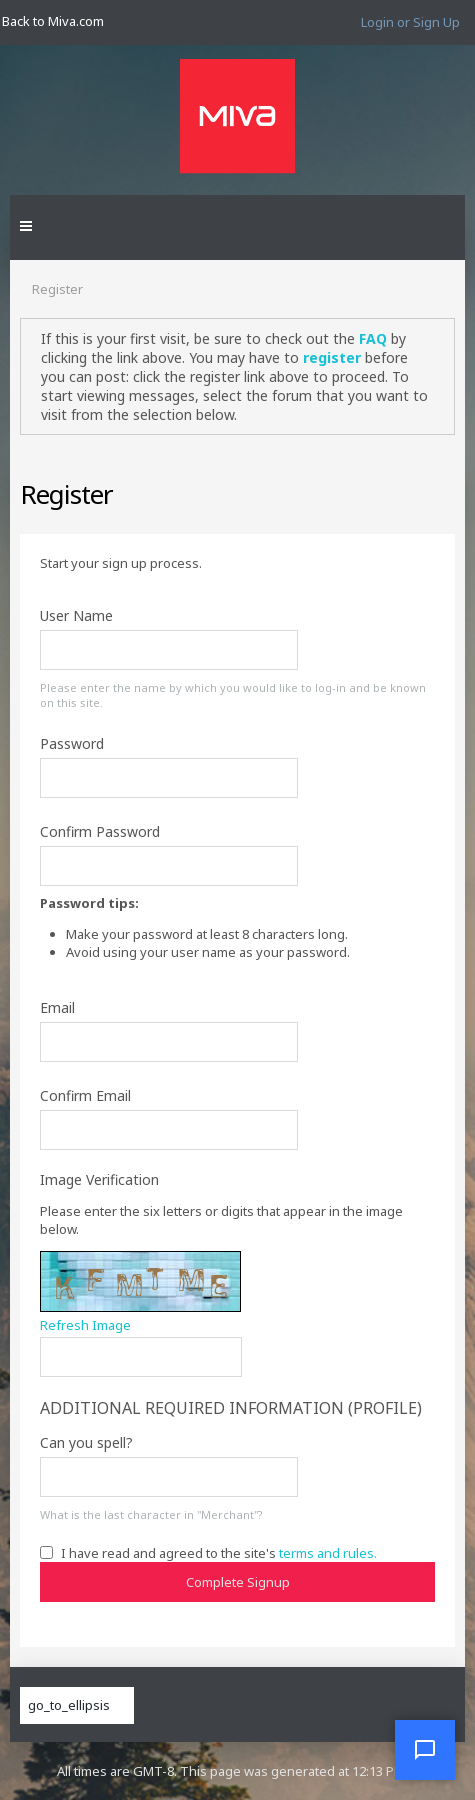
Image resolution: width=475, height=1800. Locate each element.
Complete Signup (238, 1582)
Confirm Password (100, 831)
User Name (76, 615)
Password (72, 743)
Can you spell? (86, 1442)
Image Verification (99, 1179)
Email (57, 1007)
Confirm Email (85, 1095)
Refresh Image (85, 1325)
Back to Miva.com (53, 21)
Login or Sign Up (410, 22)
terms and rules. (328, 1553)
